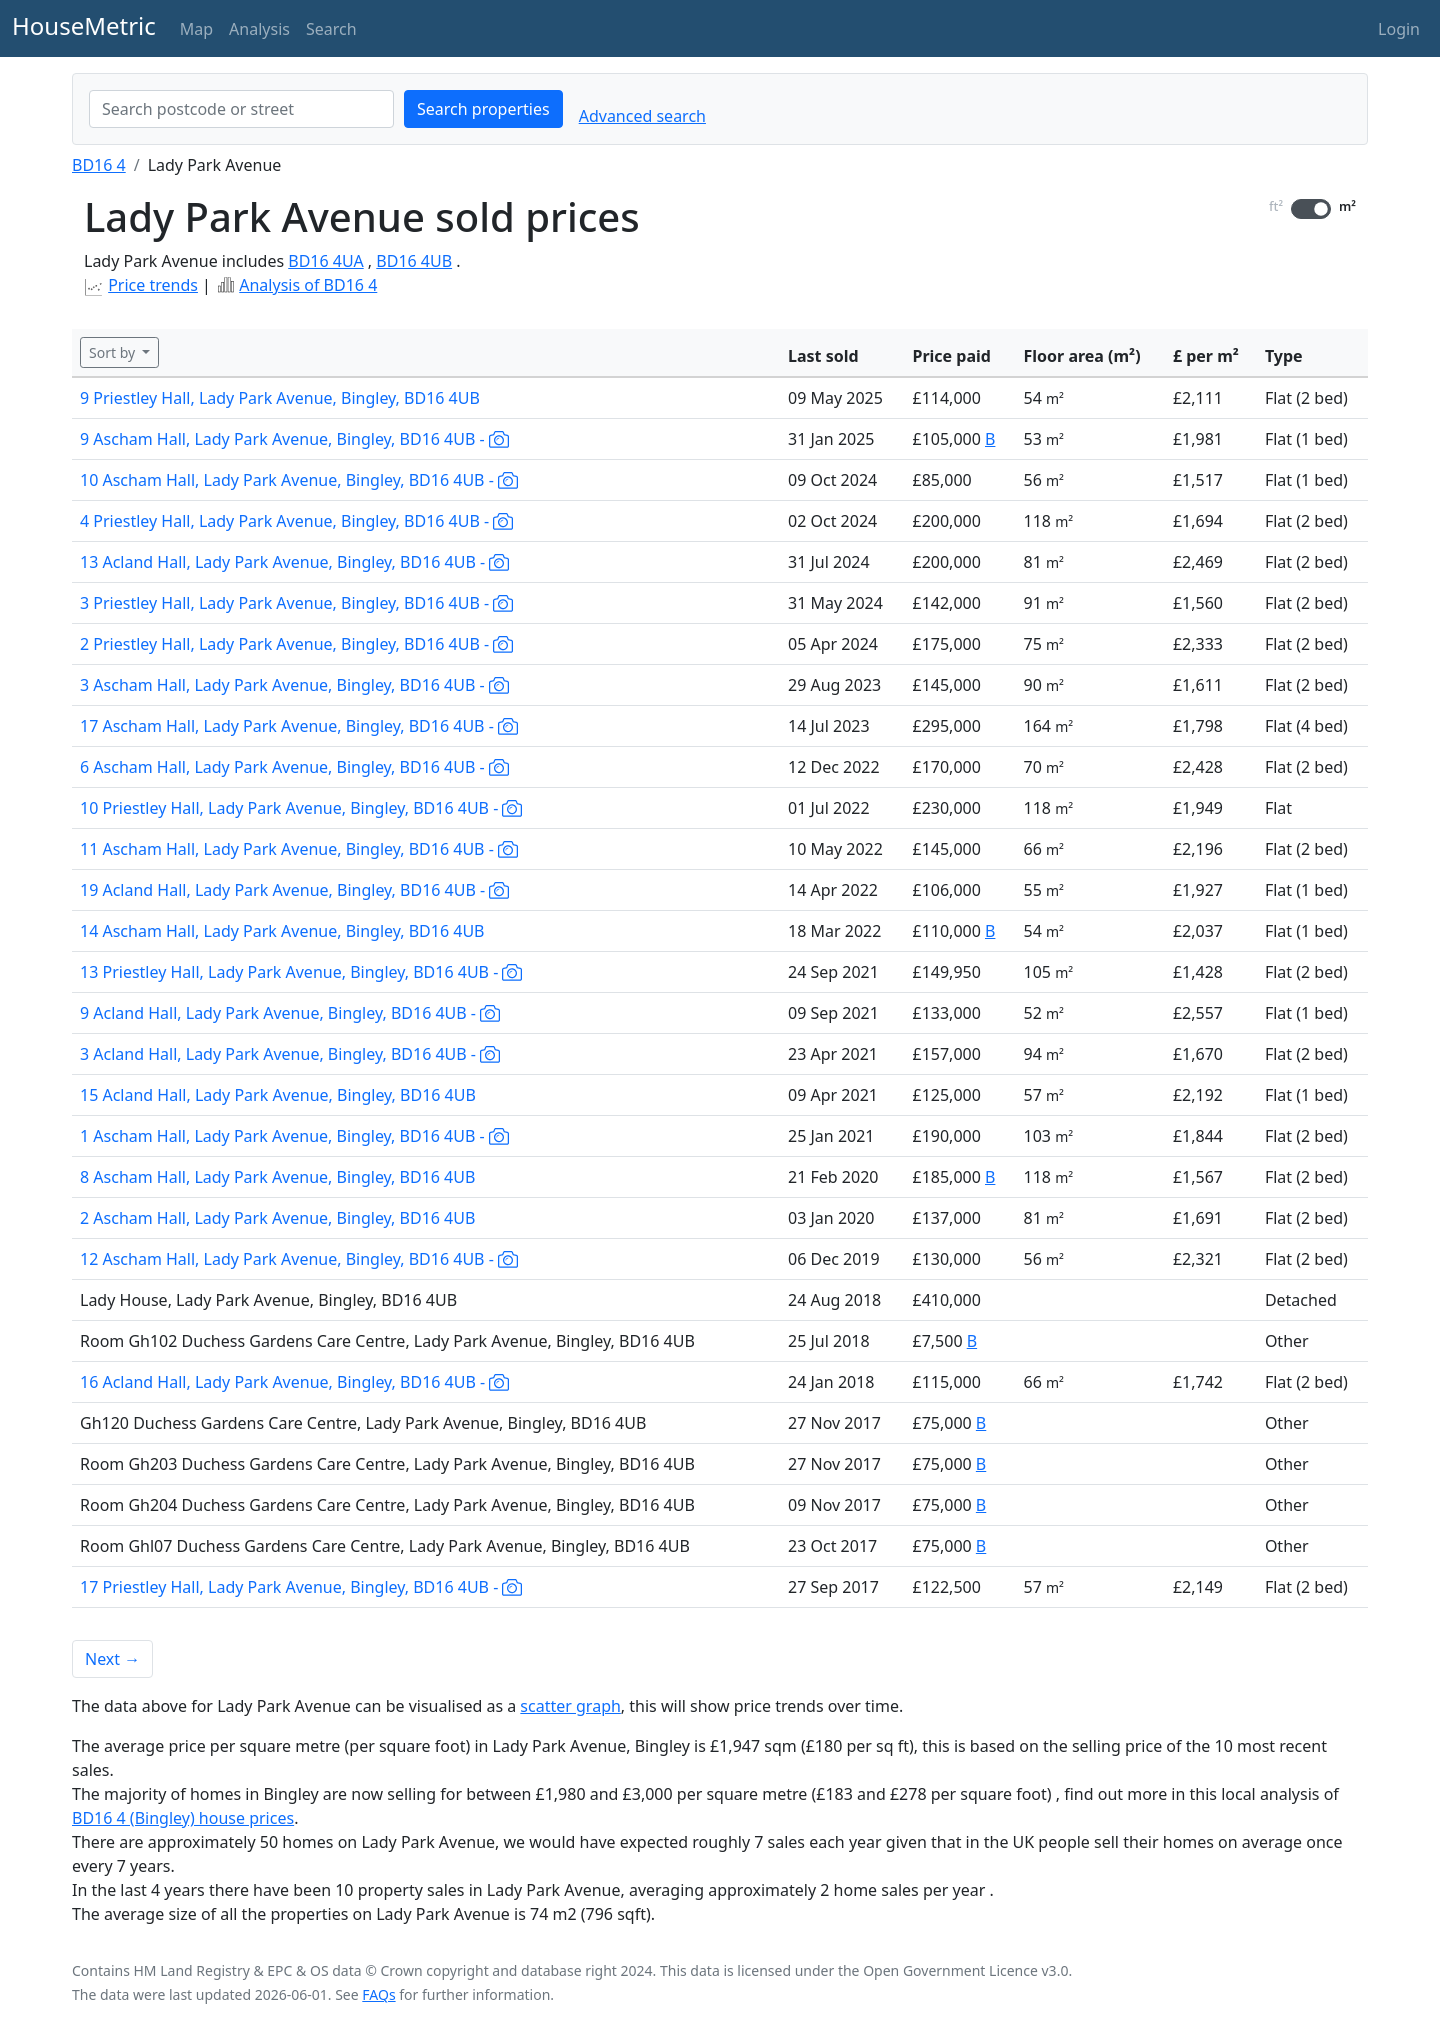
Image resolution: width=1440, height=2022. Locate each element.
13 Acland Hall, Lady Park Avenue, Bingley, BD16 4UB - (294, 562)
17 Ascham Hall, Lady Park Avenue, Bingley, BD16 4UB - (299, 726)
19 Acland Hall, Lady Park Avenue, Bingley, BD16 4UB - (294, 890)
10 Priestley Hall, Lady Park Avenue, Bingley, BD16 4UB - (301, 808)
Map (196, 29)
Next (112, 1659)
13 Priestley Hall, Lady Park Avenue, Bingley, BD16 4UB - (301, 972)
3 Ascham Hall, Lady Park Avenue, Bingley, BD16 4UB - (294, 685)
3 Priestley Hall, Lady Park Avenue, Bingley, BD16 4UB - (296, 603)
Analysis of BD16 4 (308, 285)
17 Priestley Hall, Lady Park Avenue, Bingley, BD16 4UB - (301, 1587)
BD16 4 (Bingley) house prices (183, 1818)
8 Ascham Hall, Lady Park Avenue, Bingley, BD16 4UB (277, 1177)
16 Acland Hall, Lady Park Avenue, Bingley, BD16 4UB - (294, 1382)
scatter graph (570, 1706)
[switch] (1311, 209)
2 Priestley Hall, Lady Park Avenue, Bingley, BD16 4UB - (296, 644)
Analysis (259, 29)
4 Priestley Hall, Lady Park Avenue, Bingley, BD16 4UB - (296, 521)
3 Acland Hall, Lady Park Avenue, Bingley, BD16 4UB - (290, 1054)
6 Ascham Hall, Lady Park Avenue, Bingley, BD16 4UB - (294, 767)
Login (1399, 29)
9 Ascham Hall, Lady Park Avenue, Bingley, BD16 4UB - (294, 439)
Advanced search (642, 116)
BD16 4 (99, 165)
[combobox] (241, 109)
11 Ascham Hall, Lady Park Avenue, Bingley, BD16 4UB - (299, 849)
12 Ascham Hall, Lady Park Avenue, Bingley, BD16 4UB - (299, 1259)
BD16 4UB (414, 261)
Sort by (114, 352)
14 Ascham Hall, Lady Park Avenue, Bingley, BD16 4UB (282, 931)
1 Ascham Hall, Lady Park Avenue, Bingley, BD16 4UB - (294, 1136)
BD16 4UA (325, 261)
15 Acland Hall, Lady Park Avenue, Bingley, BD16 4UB (278, 1095)
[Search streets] (241, 109)
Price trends (153, 285)
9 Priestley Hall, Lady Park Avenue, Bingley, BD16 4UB (280, 398)
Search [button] (331, 29)
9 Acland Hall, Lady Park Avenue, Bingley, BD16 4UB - (290, 1013)
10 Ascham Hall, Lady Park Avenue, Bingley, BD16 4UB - (299, 480)
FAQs (378, 1994)
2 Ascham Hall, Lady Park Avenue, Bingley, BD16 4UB (277, 1218)
